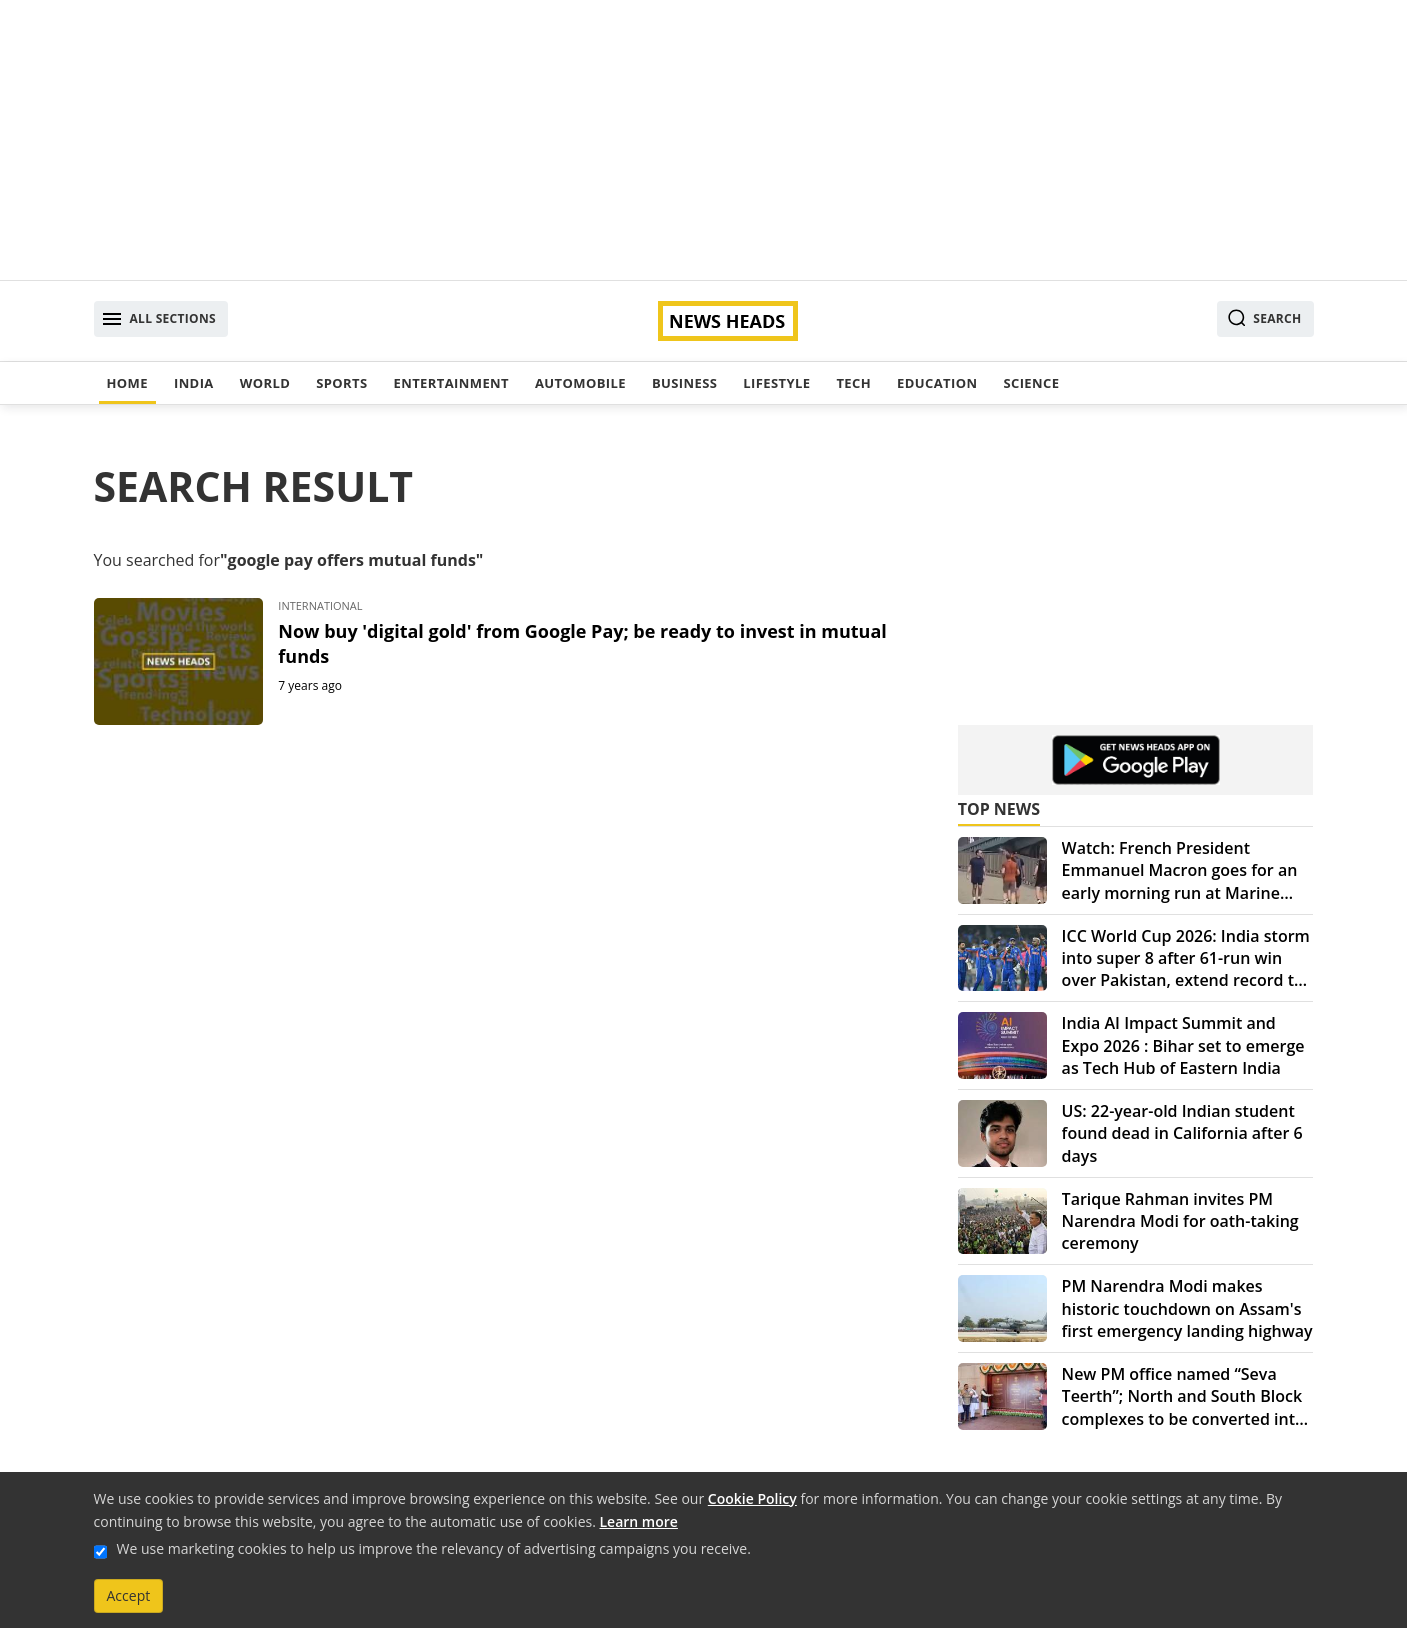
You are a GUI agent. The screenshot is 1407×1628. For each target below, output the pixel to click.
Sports (341, 383)
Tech (853, 383)
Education (937, 383)
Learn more (639, 1521)
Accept (129, 1595)
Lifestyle (776, 383)
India (194, 383)
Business (684, 383)
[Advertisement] (704, 140)
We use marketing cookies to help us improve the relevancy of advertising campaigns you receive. (434, 1548)
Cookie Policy (752, 1498)
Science (1031, 383)
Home (127, 383)
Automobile (580, 383)
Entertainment (451, 383)
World (265, 383)
